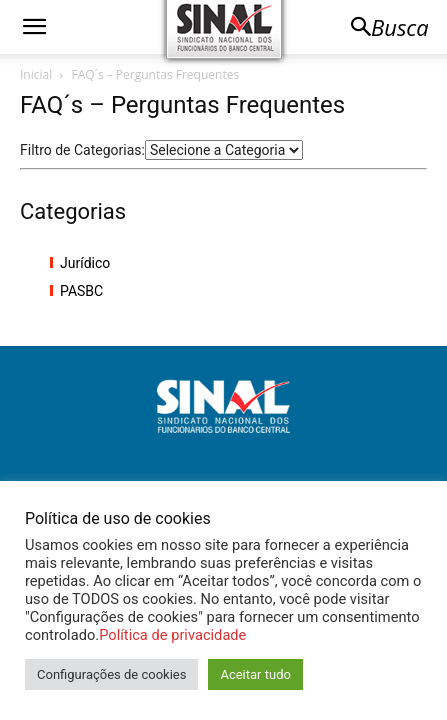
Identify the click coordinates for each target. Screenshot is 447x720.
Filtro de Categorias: (82, 150)
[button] (34, 27)
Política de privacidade (172, 635)
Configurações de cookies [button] (111, 674)
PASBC (81, 291)
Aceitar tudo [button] (255, 674)
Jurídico (85, 263)
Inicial (36, 74)
